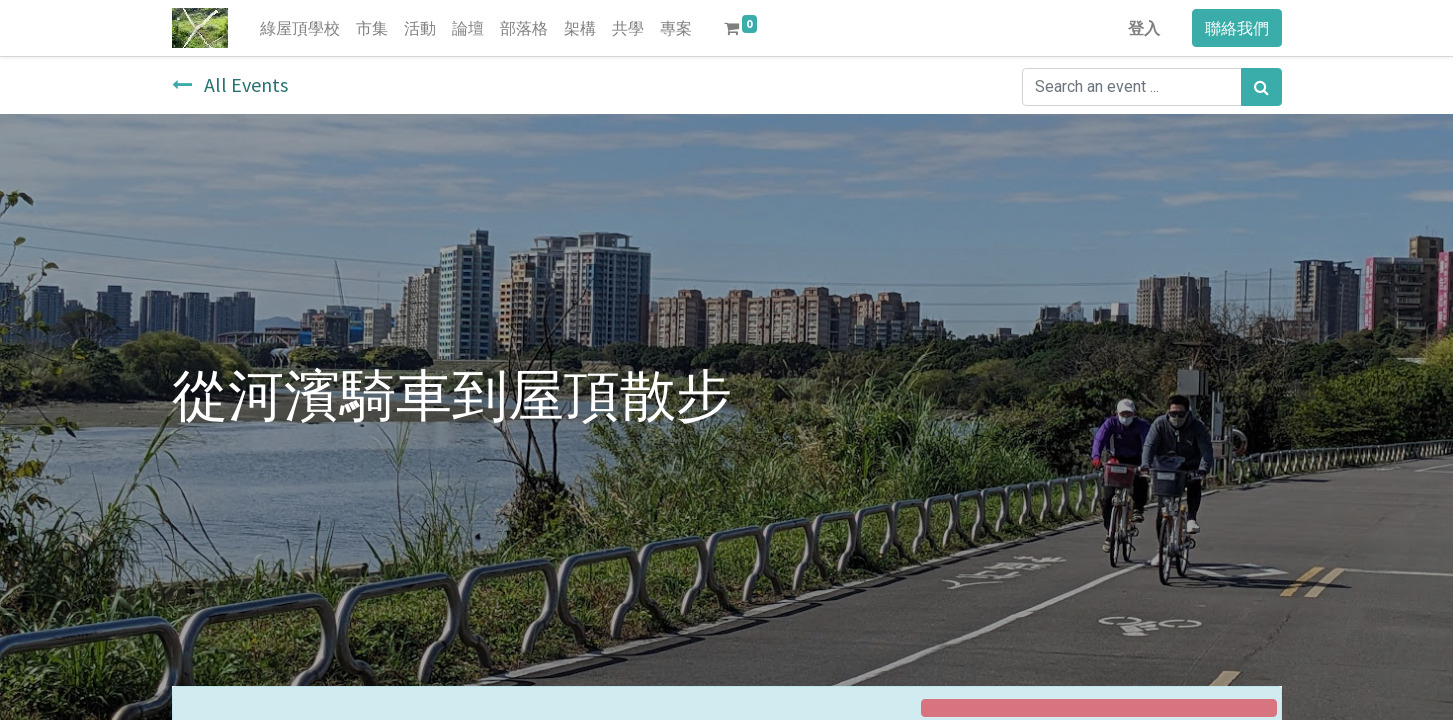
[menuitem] (300, 28)
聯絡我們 (1237, 28)
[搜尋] (1261, 87)
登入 (1144, 28)
